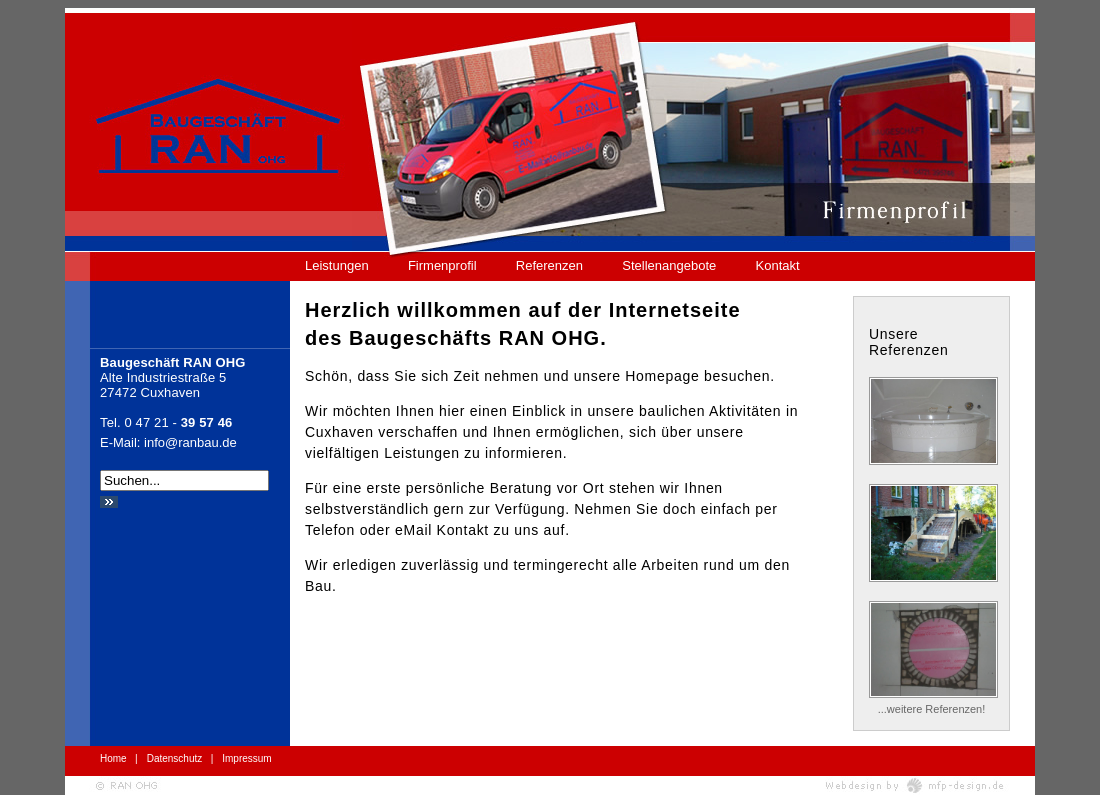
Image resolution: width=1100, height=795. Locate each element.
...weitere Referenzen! (932, 709)
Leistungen (337, 265)
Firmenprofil (442, 265)
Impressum (246, 758)
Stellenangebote (669, 265)
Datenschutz (175, 758)
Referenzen (549, 265)
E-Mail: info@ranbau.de (168, 442)
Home (113, 758)
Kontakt (778, 265)
